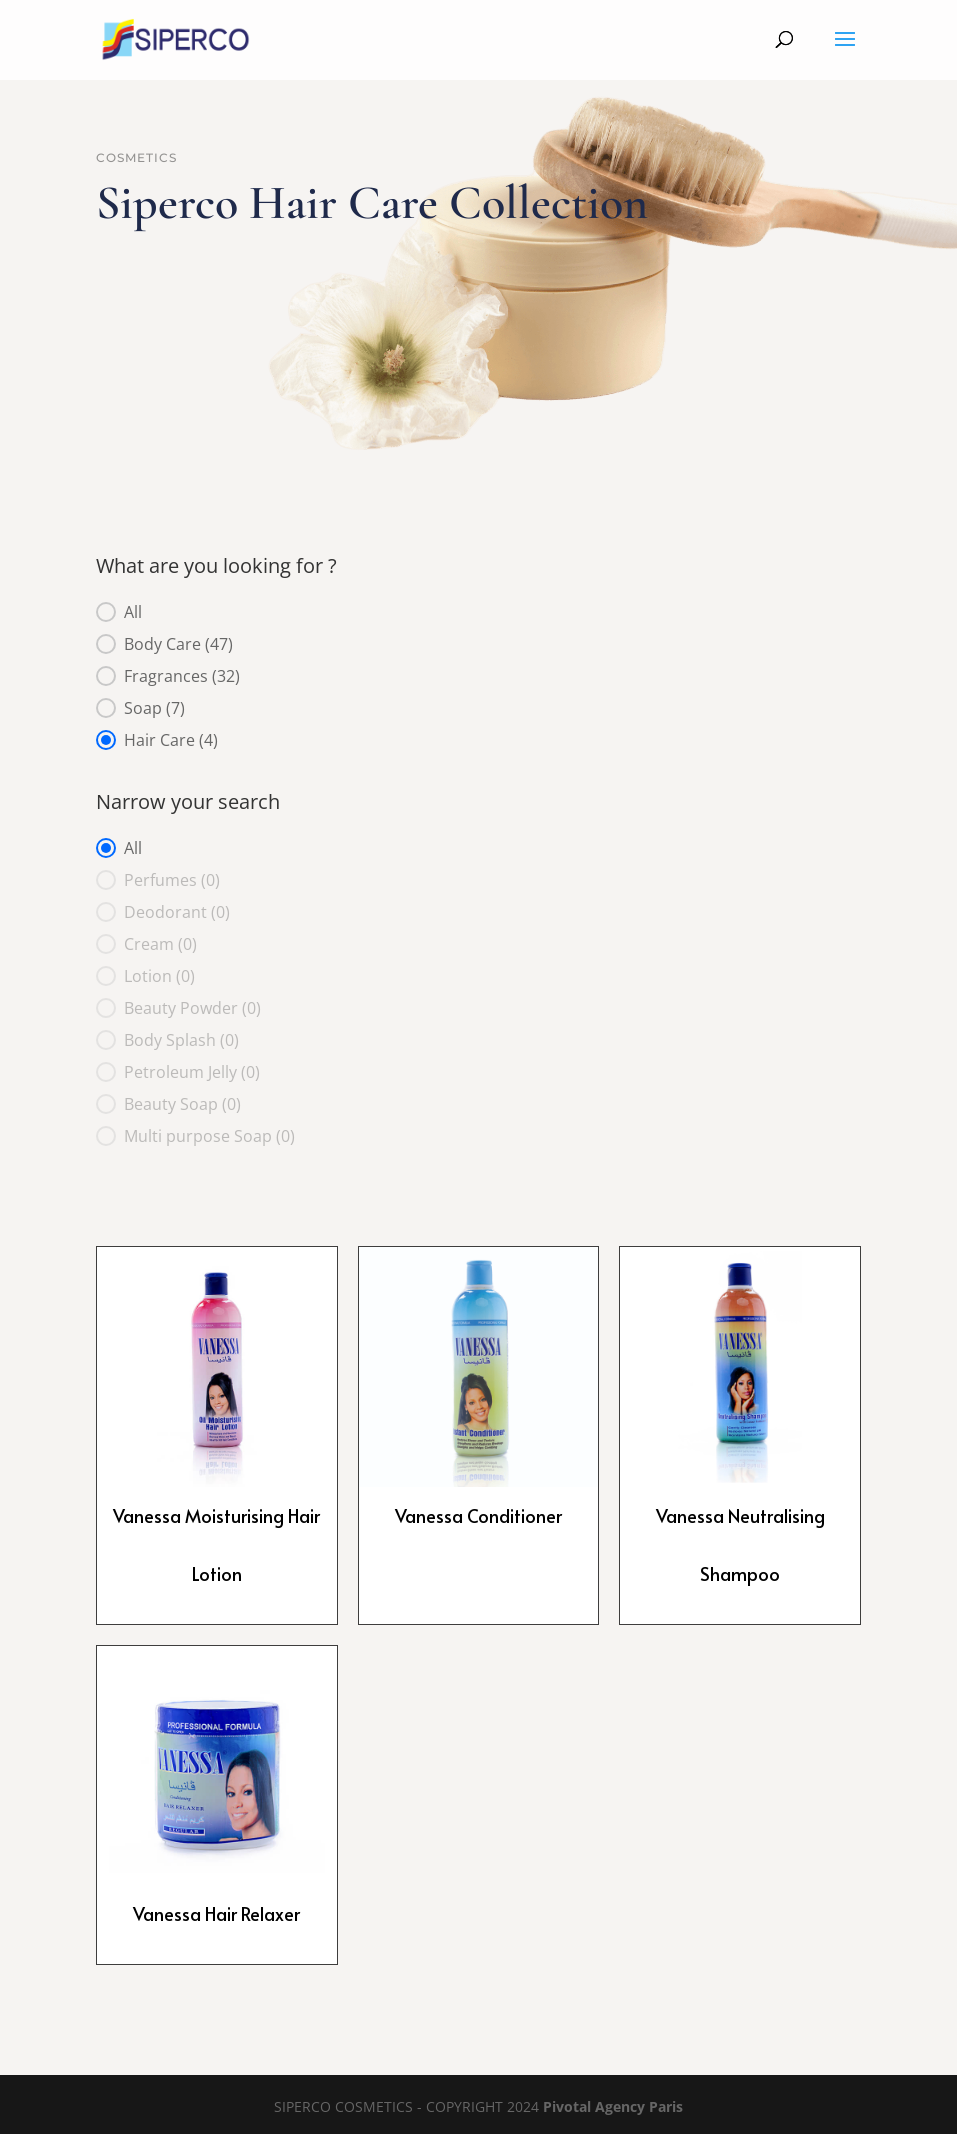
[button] (479, 612)
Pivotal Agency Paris (613, 2106)
